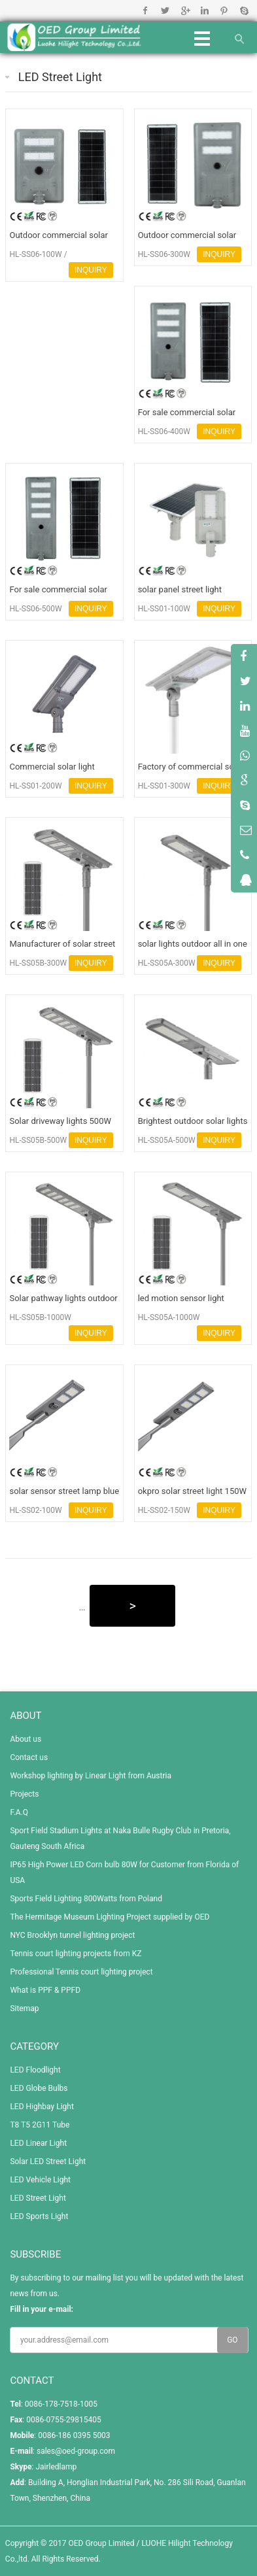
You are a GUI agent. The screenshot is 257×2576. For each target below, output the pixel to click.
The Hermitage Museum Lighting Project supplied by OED (109, 1917)
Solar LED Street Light (48, 2161)
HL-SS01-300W (164, 785)
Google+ (185, 10)
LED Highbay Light (41, 2106)
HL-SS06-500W (35, 608)
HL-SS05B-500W (38, 1140)
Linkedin (204, 10)
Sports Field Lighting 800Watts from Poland (86, 1898)
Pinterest (224, 10)
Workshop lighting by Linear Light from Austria (90, 1775)
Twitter (165, 10)
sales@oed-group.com (76, 2451)
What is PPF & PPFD (45, 1990)
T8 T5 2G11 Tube (39, 2124)
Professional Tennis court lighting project (81, 1971)
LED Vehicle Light (40, 2179)
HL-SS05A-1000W (169, 1317)
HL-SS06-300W (164, 254)
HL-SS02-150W (164, 1510)
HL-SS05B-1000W (40, 1317)
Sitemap (24, 2008)
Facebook (145, 10)
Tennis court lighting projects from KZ (75, 1953)
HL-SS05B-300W (38, 963)
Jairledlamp (56, 2466)
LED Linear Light (38, 2143)
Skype (243, 10)
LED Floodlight (35, 2070)
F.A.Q (19, 1812)
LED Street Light (60, 77)
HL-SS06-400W (164, 431)
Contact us (29, 1757)
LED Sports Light (39, 2216)
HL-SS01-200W (35, 785)
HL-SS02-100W (35, 1510)
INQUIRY (91, 270)
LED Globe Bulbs (38, 2088)
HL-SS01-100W (164, 608)
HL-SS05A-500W (167, 1140)
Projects (24, 1794)
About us (25, 1739)
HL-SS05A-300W (167, 963)
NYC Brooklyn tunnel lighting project (72, 1935)
